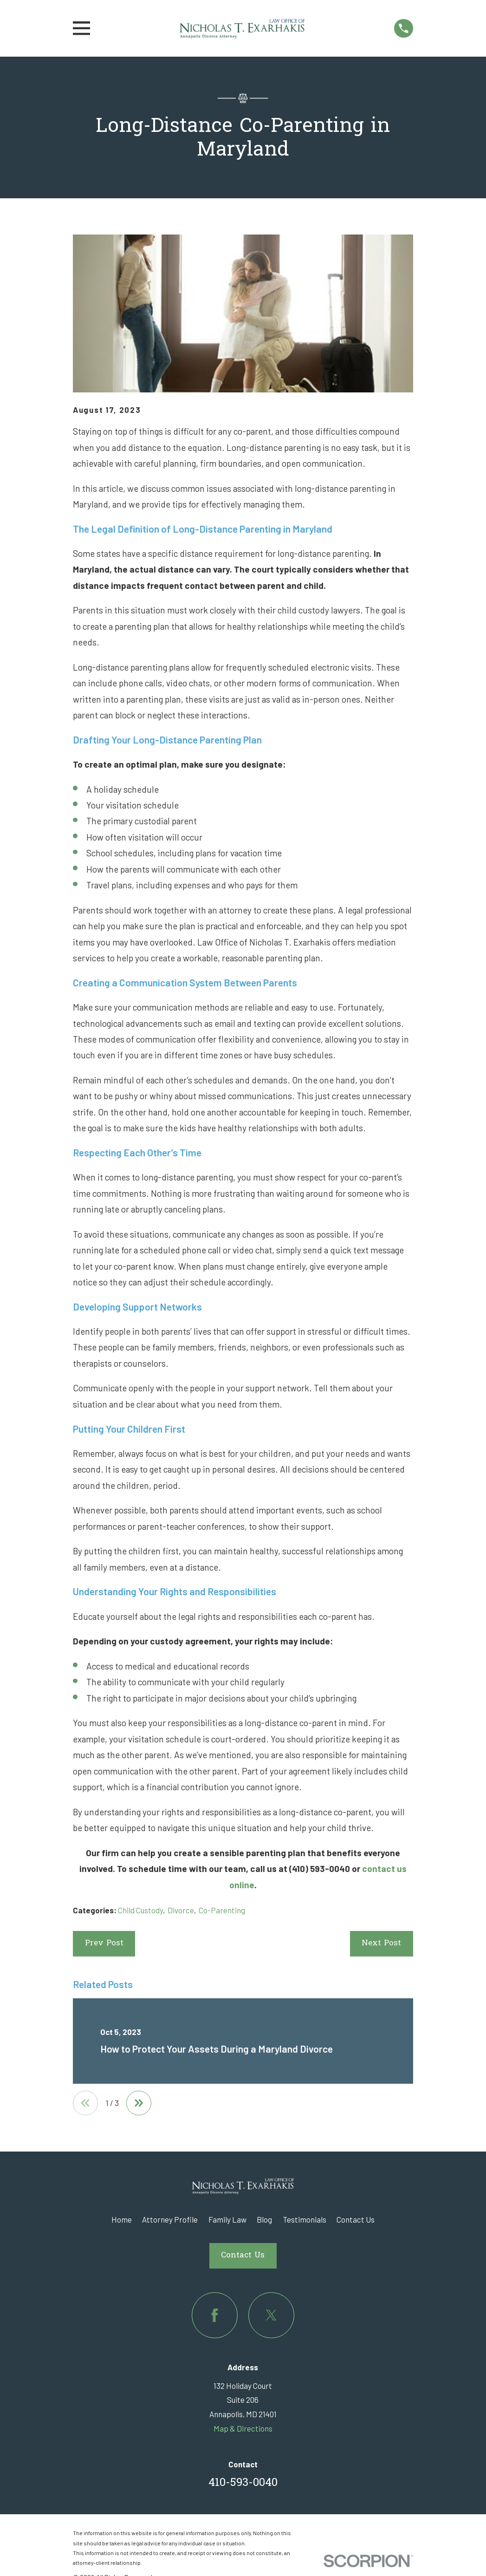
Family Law (227, 2219)
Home (121, 2219)
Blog (264, 2219)
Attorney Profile (170, 2219)
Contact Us (356, 2219)
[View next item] (140, 2103)
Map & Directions (243, 2428)
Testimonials (304, 2219)
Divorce (181, 1910)
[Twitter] (271, 2316)
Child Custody (140, 1910)
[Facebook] (215, 2316)
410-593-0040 (243, 2484)
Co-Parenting (222, 1910)
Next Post (381, 1943)
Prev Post (104, 1943)
